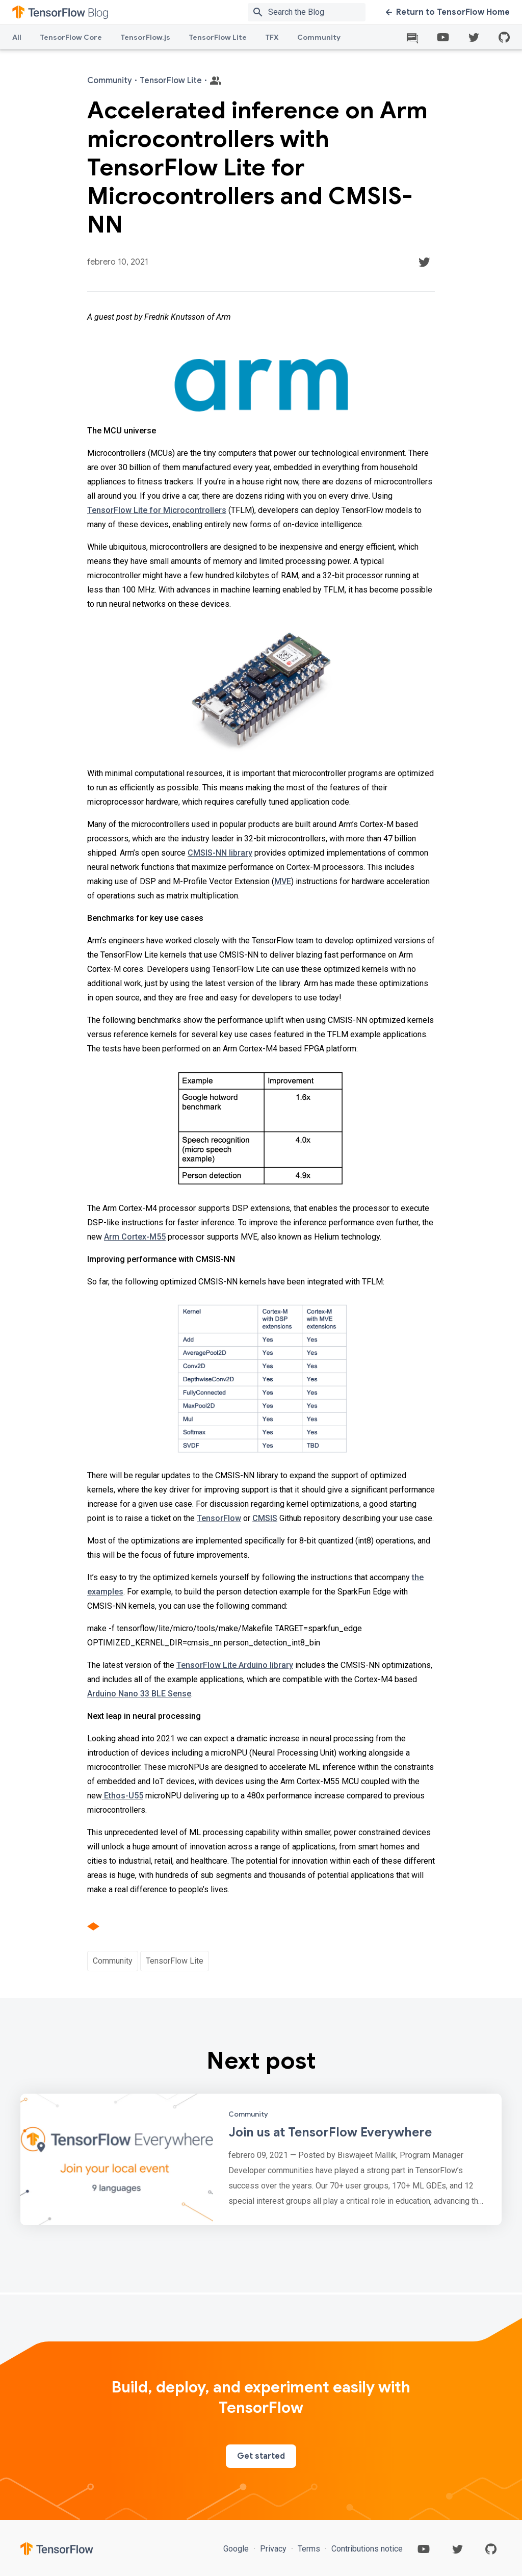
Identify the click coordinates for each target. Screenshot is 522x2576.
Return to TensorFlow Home (448, 12)
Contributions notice (366, 2549)
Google (237, 2549)
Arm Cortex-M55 (135, 1237)
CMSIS (264, 1518)
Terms (309, 2549)
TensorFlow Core (71, 37)
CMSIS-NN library (220, 853)
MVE (282, 881)
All (16, 37)
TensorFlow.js (145, 37)
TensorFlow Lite (218, 37)
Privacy (273, 2549)
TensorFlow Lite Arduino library (234, 1665)
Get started (261, 2456)
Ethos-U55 (122, 1795)
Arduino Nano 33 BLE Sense (139, 1693)
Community (319, 37)
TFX (272, 37)
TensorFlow (219, 1518)
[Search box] (319, 12)
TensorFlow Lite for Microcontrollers (156, 510)
